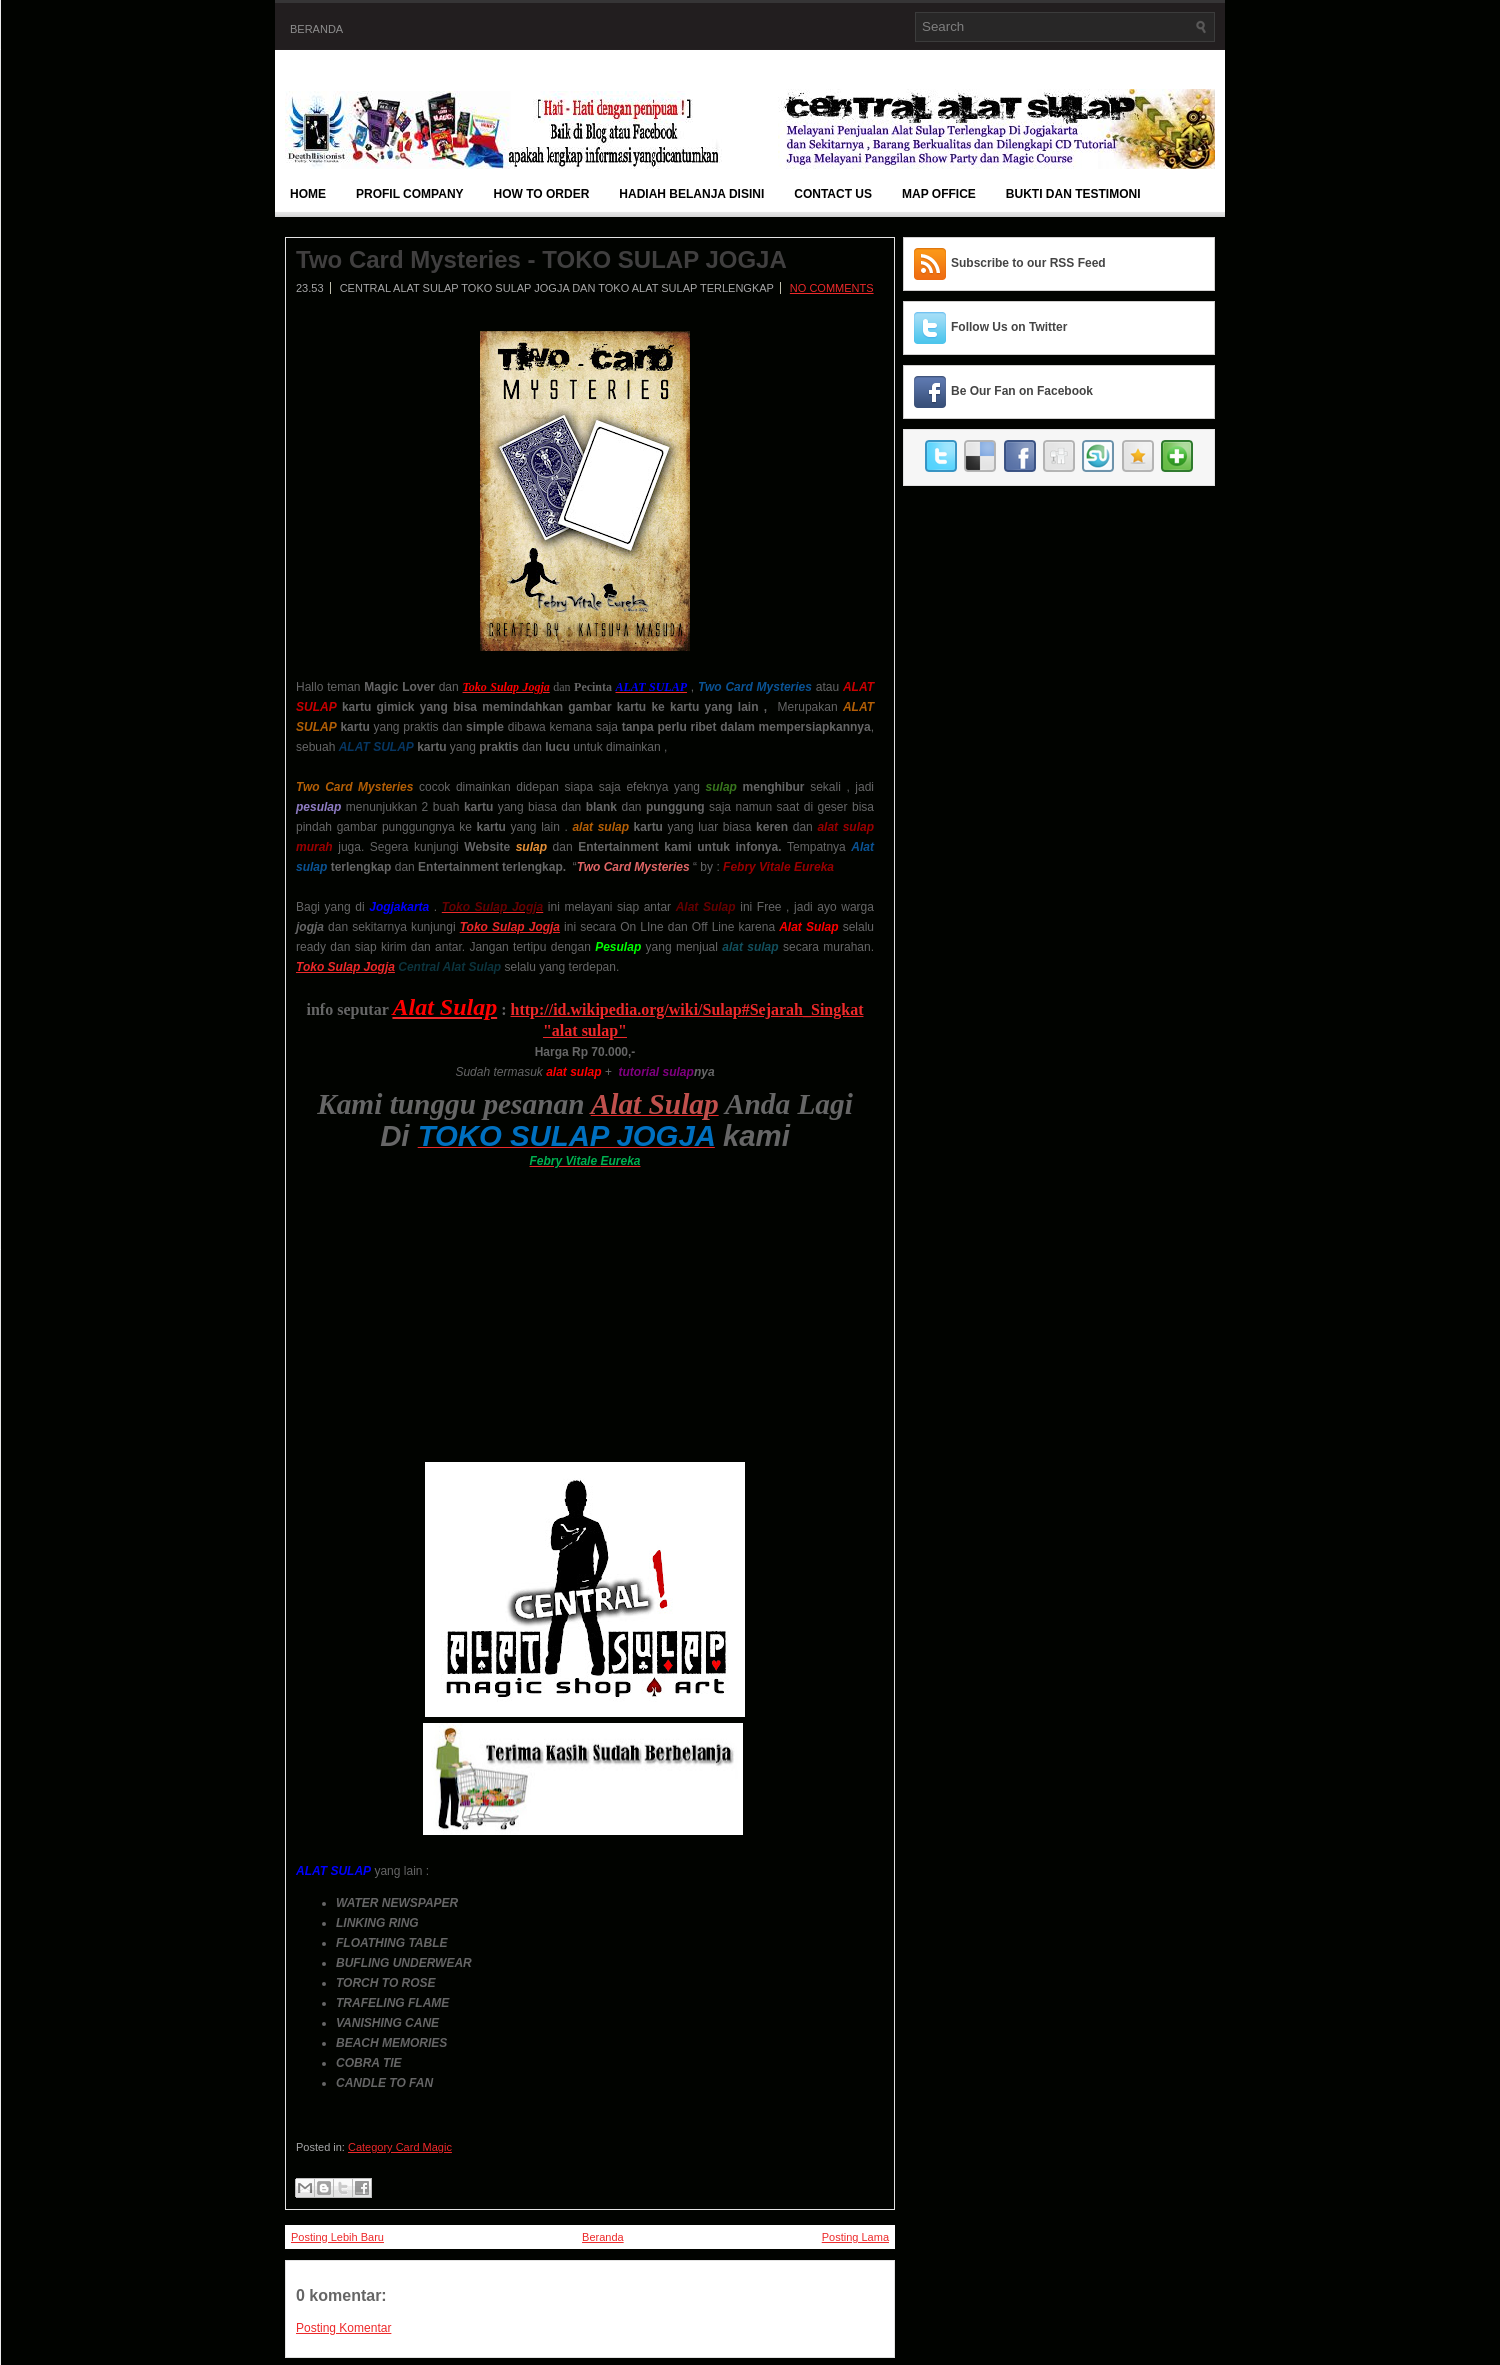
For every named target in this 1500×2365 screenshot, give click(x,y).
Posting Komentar (343, 2328)
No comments (832, 288)
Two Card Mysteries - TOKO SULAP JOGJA (541, 260)
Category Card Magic (400, 2147)
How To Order (542, 194)
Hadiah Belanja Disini (691, 194)
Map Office (939, 194)
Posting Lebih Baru (337, 2237)
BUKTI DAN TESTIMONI (1073, 194)
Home (308, 194)
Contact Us (833, 194)
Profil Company (410, 194)
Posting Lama (855, 2237)
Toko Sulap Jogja (345, 967)
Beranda (316, 29)
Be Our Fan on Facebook (1022, 391)
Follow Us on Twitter (1009, 327)
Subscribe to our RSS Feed (1028, 263)
